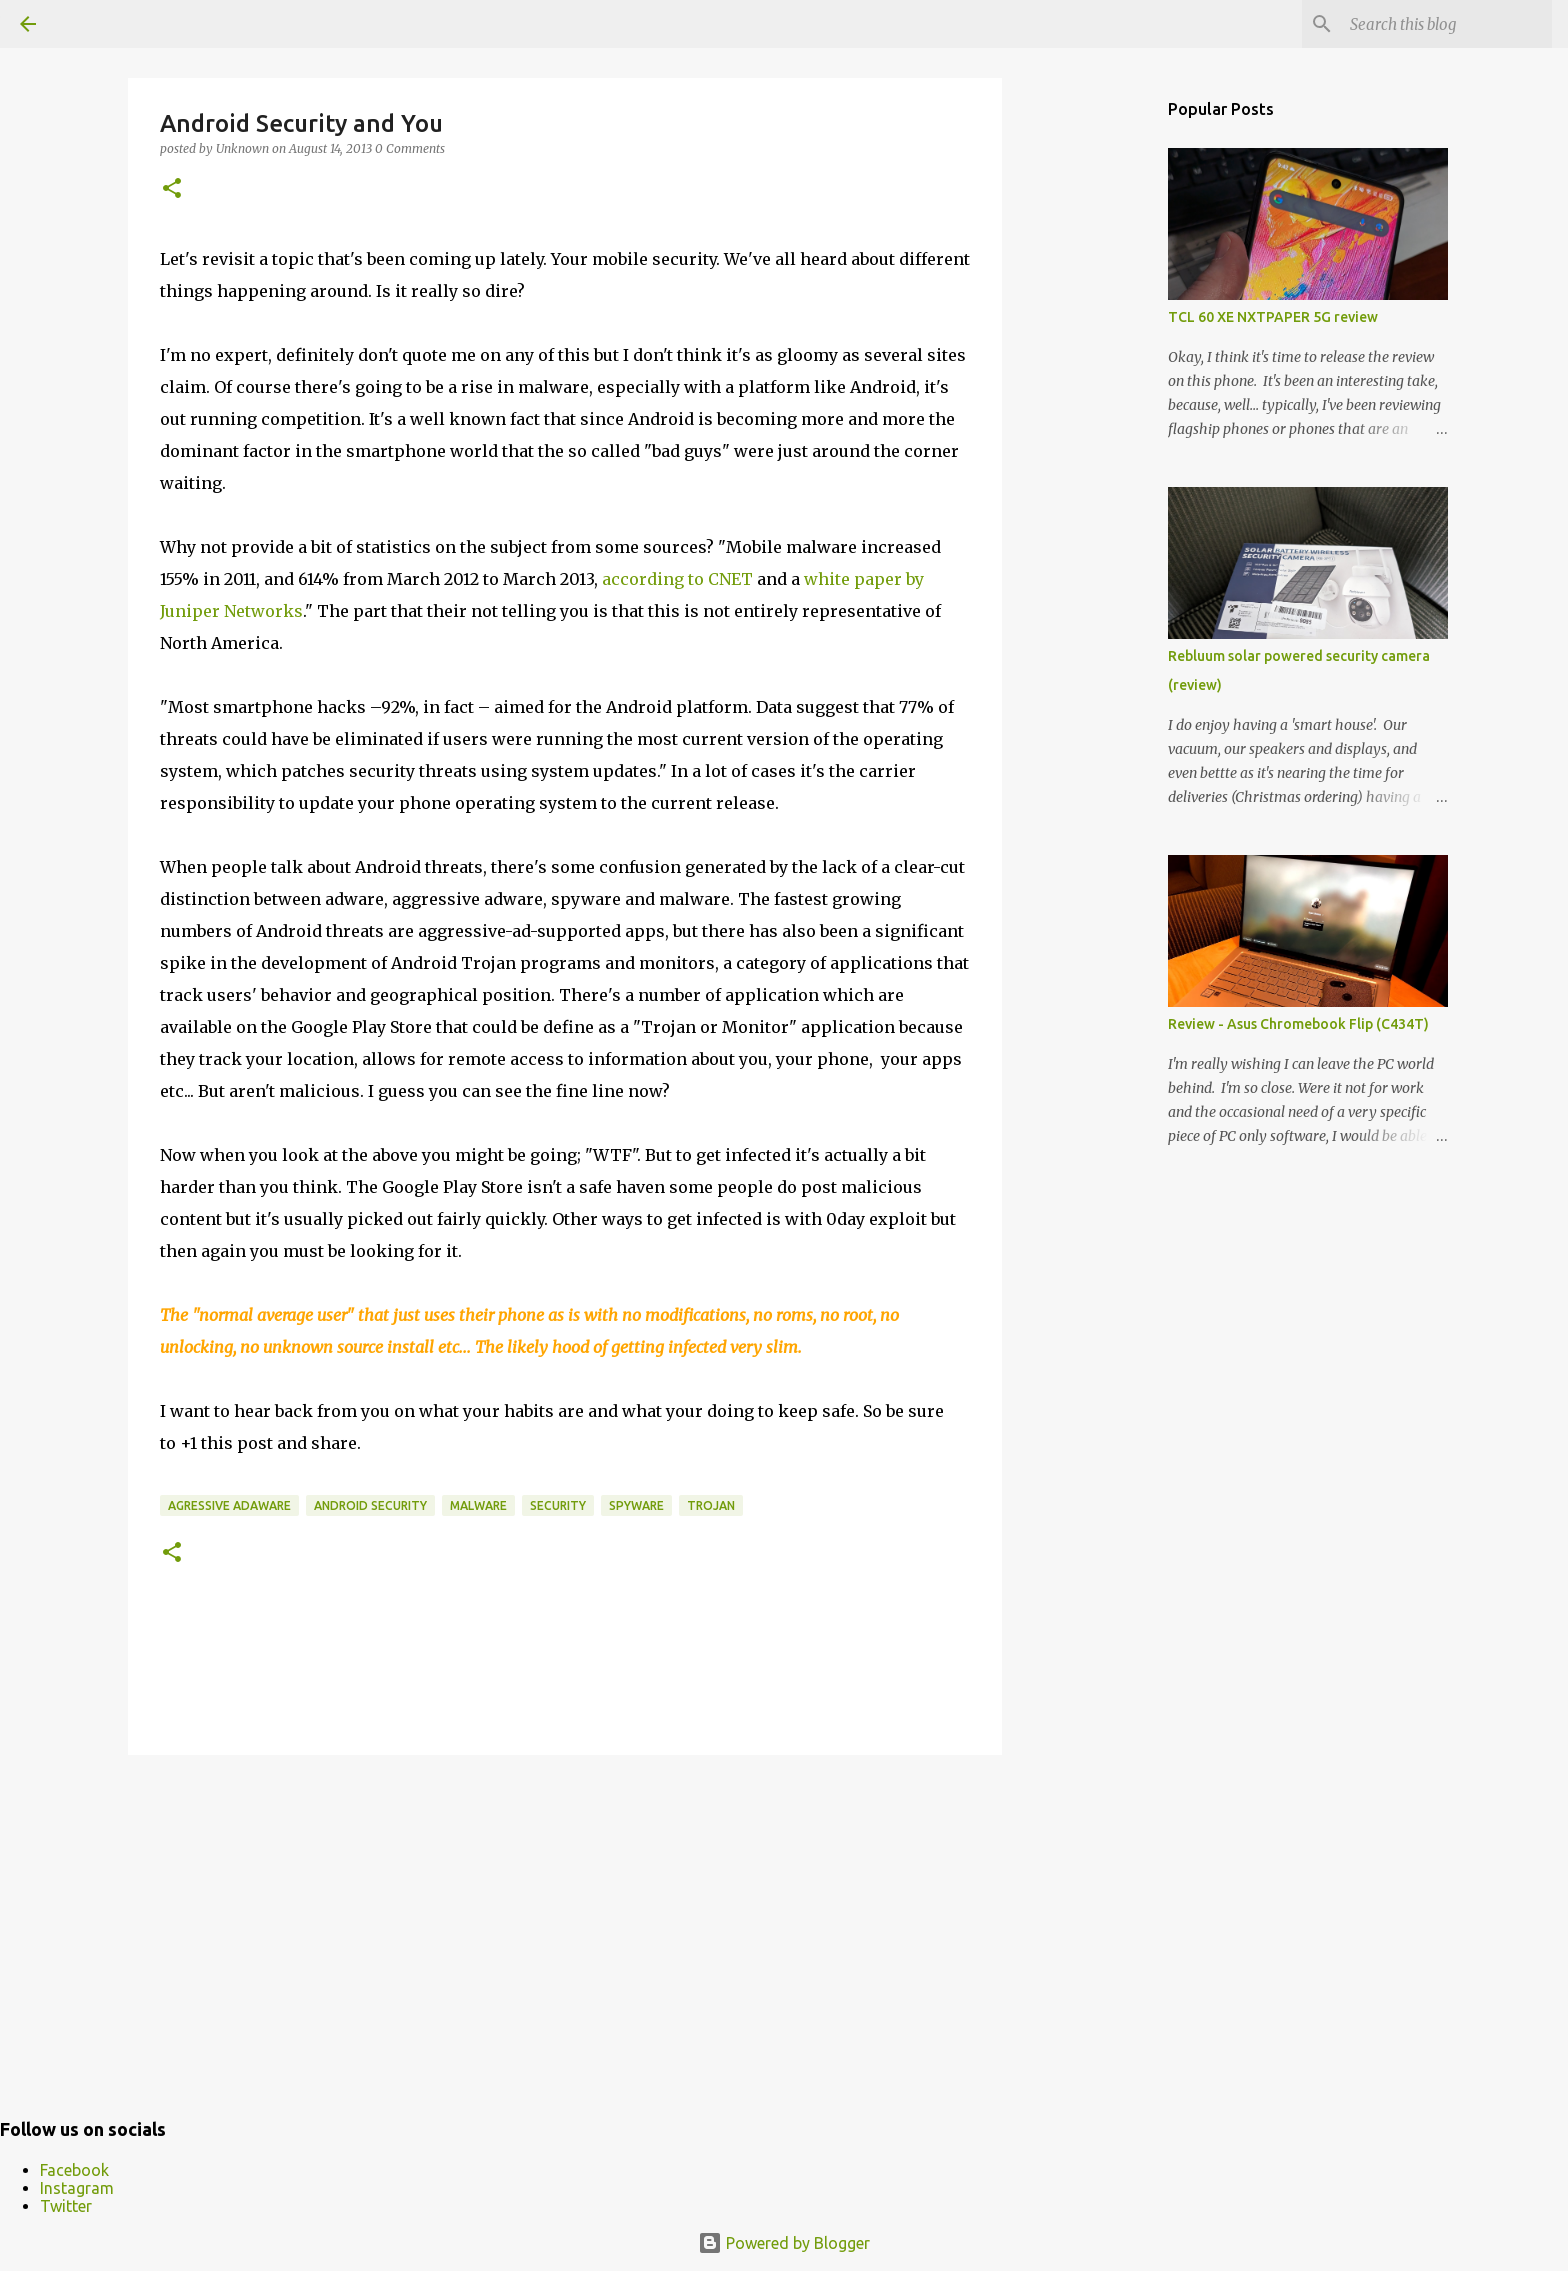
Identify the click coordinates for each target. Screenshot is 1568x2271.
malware (478, 1505)
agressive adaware (229, 1505)
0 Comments (410, 148)
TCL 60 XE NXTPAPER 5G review (1273, 317)
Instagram (77, 2188)
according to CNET (677, 579)
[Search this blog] (1447, 24)
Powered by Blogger (784, 2243)
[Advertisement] (565, 1925)
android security (370, 1505)
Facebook (74, 2170)
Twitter (66, 2206)
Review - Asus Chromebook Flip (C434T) (1298, 1024)
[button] (172, 189)
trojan (711, 1505)
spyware (636, 1505)
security (558, 1505)
